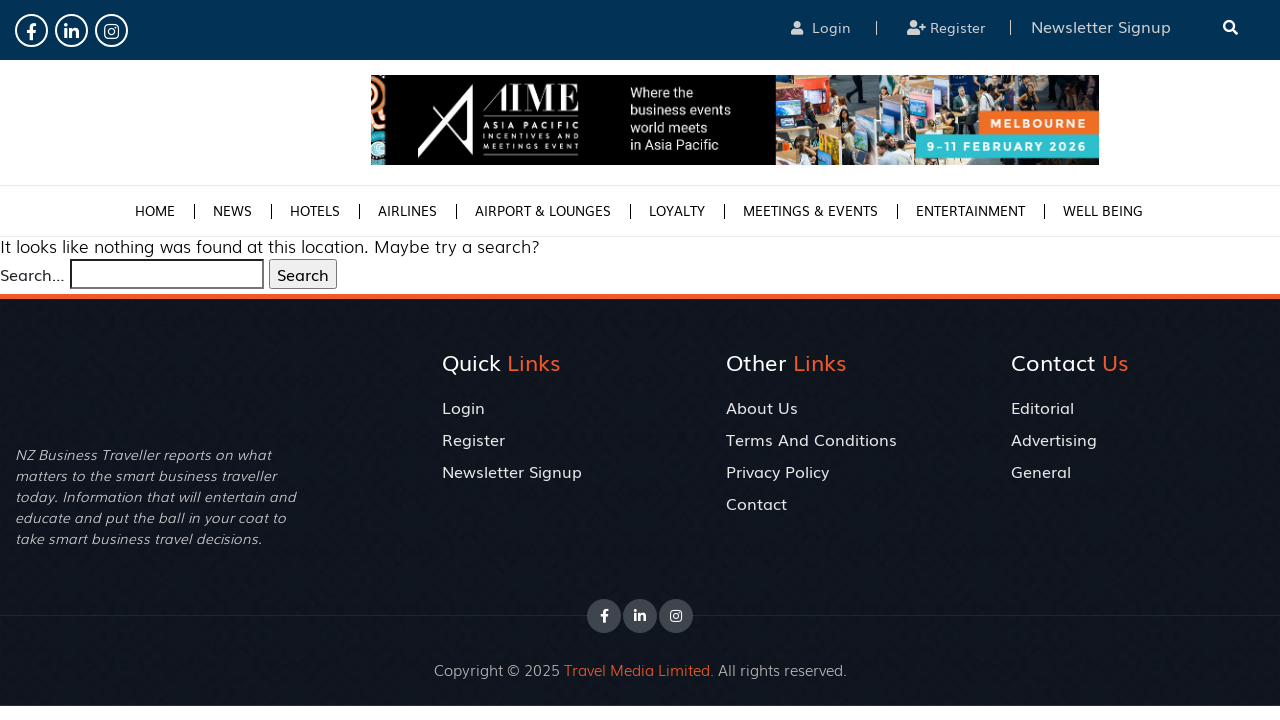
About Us (762, 407)
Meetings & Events (810, 210)
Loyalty (677, 210)
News (232, 210)
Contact (756, 503)
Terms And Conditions (811, 439)
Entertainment (970, 210)
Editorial (1042, 407)
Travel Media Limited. (639, 669)
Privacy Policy (777, 471)
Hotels (315, 210)
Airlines (407, 210)
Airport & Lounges (543, 210)
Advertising (1054, 439)
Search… (32, 274)
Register (946, 27)
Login (821, 27)
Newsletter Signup (512, 471)
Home (155, 210)
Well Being (1103, 210)
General (1041, 471)
